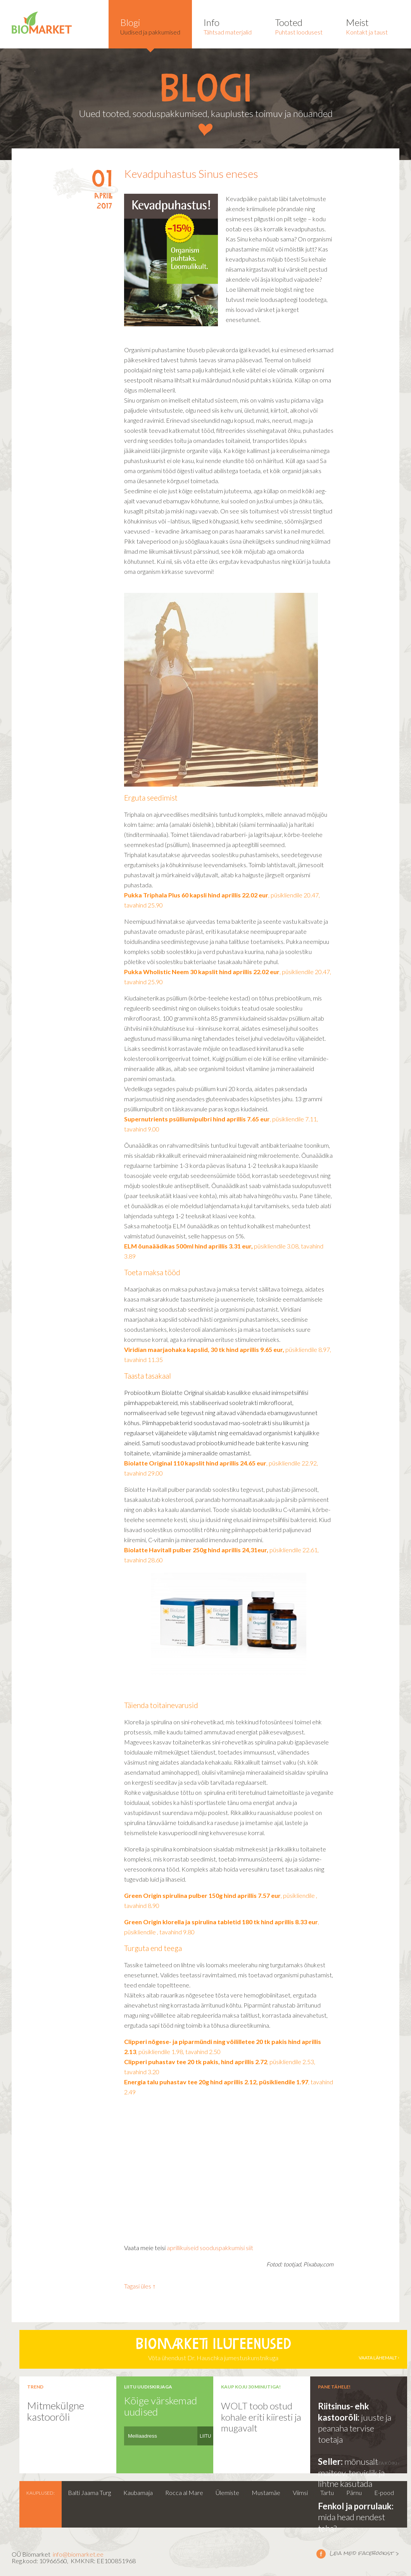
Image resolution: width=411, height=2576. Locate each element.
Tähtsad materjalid (228, 26)
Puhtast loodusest (299, 26)
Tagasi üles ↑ (139, 2286)
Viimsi (300, 2492)
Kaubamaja (138, 2492)
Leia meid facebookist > (321, 2553)
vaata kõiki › (384, 2463)
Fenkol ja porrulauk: (356, 2506)
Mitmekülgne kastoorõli (55, 2411)
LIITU (205, 2436)
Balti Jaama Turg (89, 2492)
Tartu (327, 2492)
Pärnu (354, 2492)
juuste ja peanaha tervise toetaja (354, 2428)
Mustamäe (266, 2492)
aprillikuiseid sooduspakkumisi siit (210, 2247)
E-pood (384, 2492)
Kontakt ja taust (367, 26)
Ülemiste (227, 2492)
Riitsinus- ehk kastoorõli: (343, 2412)
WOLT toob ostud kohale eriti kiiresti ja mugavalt (261, 2416)
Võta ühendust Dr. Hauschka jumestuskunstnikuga (213, 2349)
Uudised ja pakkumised (150, 26)
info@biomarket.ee (78, 2554)
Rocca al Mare (184, 2492)
